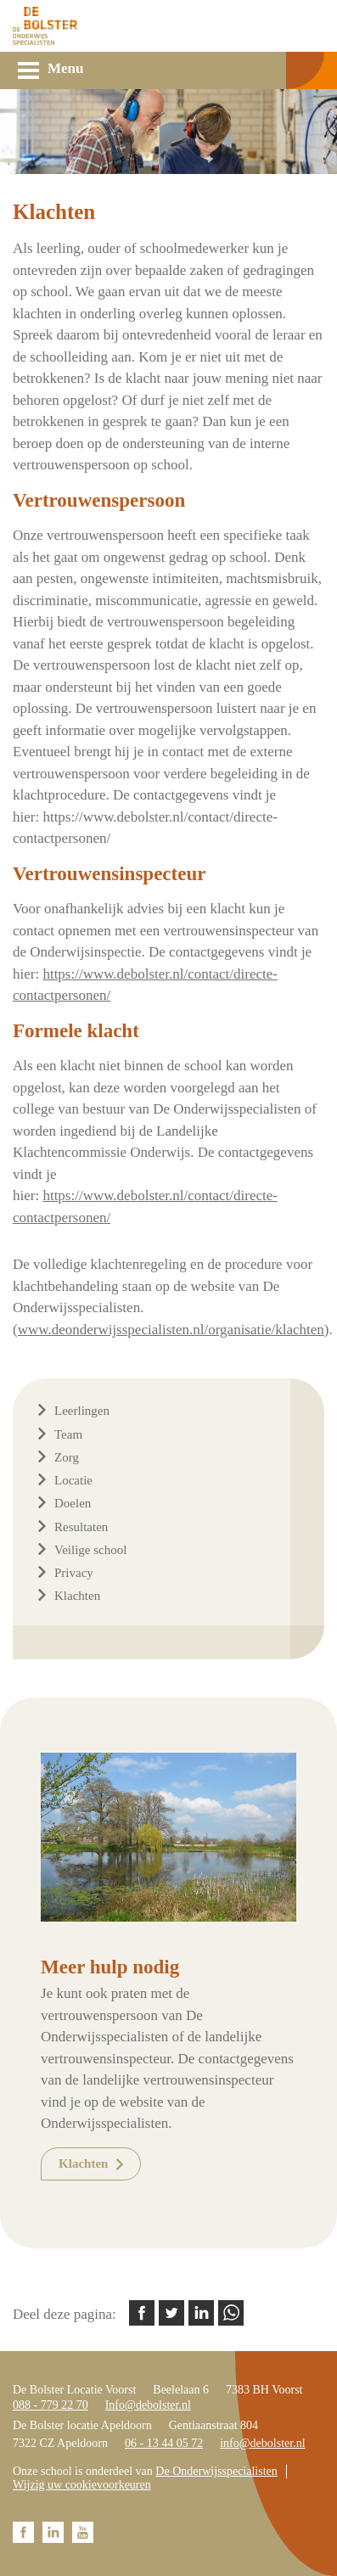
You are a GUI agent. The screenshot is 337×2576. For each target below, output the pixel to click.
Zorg (66, 1457)
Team (68, 1434)
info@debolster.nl (262, 2443)
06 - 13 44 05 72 (164, 2443)
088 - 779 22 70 (50, 2405)
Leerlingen (82, 1410)
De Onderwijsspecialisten (216, 2471)
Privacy (73, 1573)
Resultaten (81, 1527)
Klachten (77, 1595)
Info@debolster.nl (148, 2405)
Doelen (72, 1503)
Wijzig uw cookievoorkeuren (82, 2484)
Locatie (73, 1480)
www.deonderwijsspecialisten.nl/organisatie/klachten (171, 1330)
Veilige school (90, 1550)
